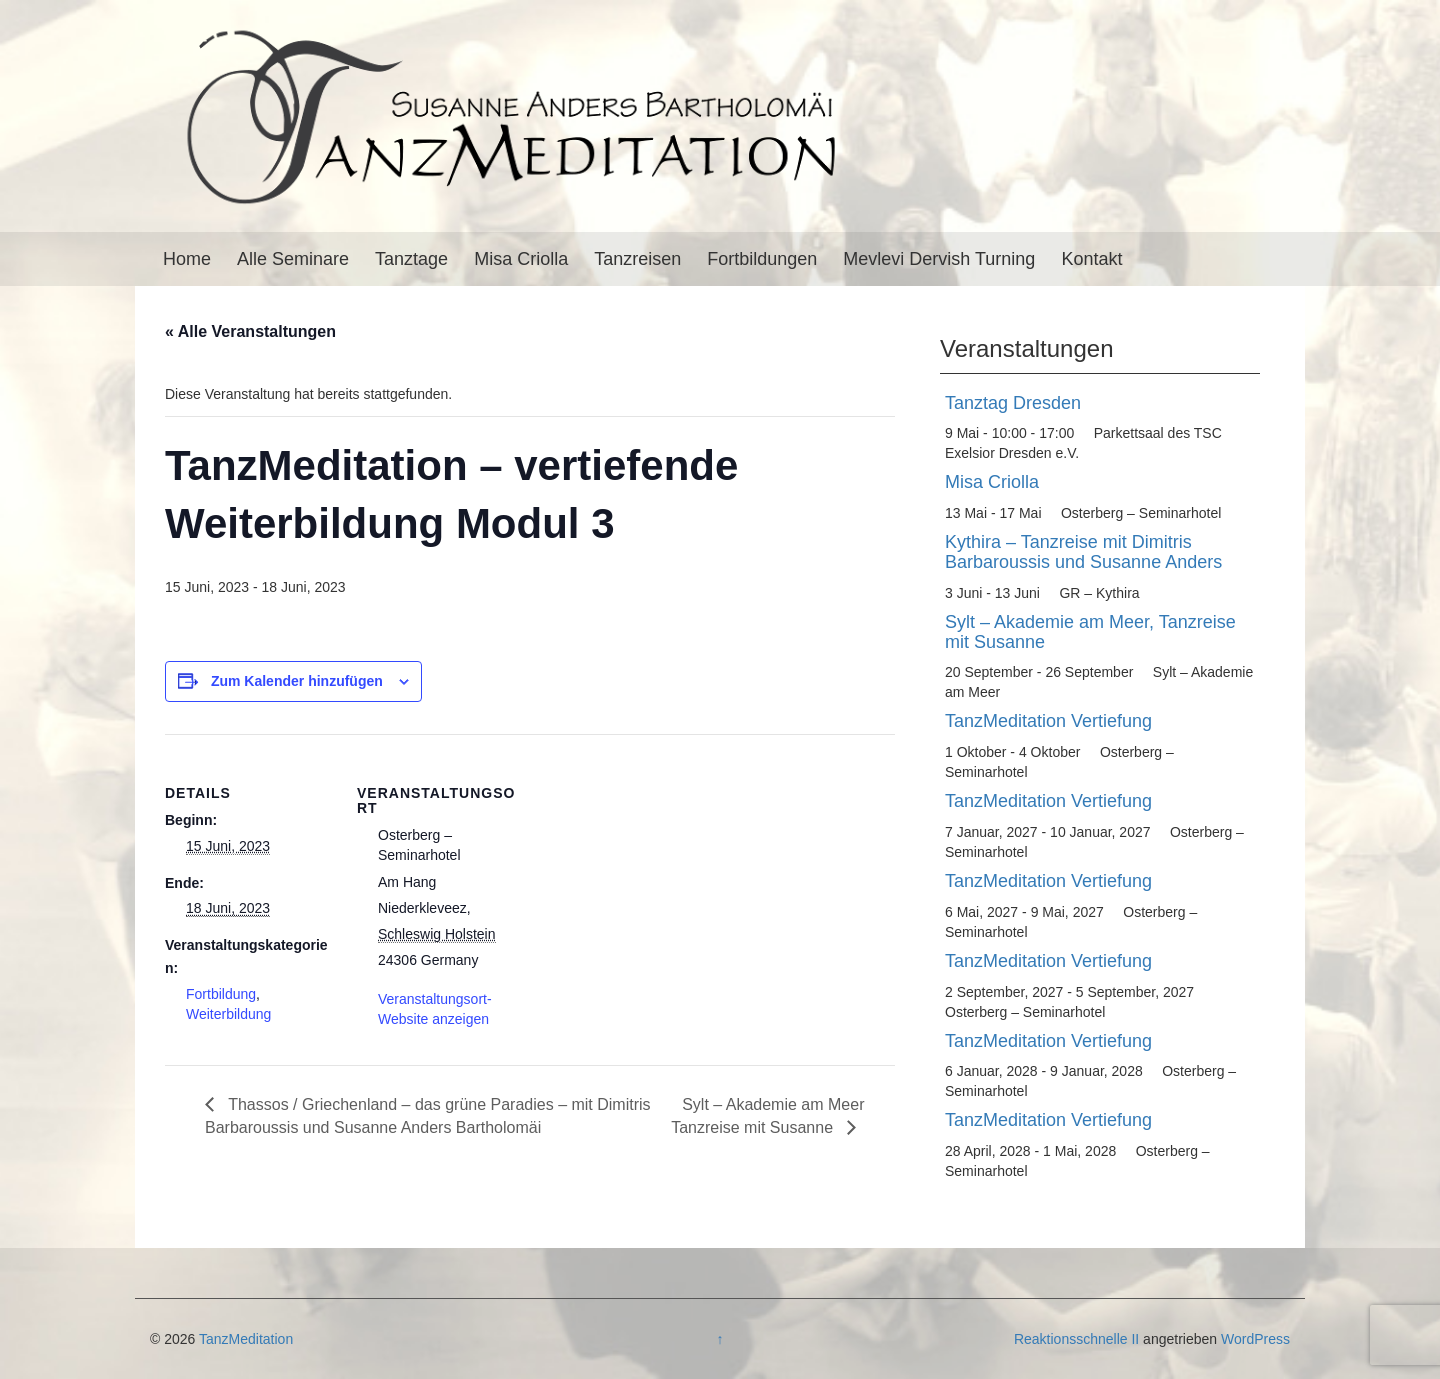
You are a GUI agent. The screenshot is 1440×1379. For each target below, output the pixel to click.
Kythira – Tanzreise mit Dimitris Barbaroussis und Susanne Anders (1083, 552)
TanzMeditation (246, 1339)
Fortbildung (221, 994)
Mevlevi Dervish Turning (939, 259)
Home (187, 259)
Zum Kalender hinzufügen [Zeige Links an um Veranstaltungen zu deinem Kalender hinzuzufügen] (297, 681)
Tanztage (411, 259)
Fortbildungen (762, 259)
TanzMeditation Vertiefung (1048, 721)
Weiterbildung (228, 1014)
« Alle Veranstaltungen (250, 331)
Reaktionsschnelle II (1076, 1339)
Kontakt (1091, 259)
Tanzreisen (637, 259)
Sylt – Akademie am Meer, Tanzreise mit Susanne (1090, 632)
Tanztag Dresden (1013, 403)
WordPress (1255, 1339)
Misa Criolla (521, 259)
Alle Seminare (293, 259)
